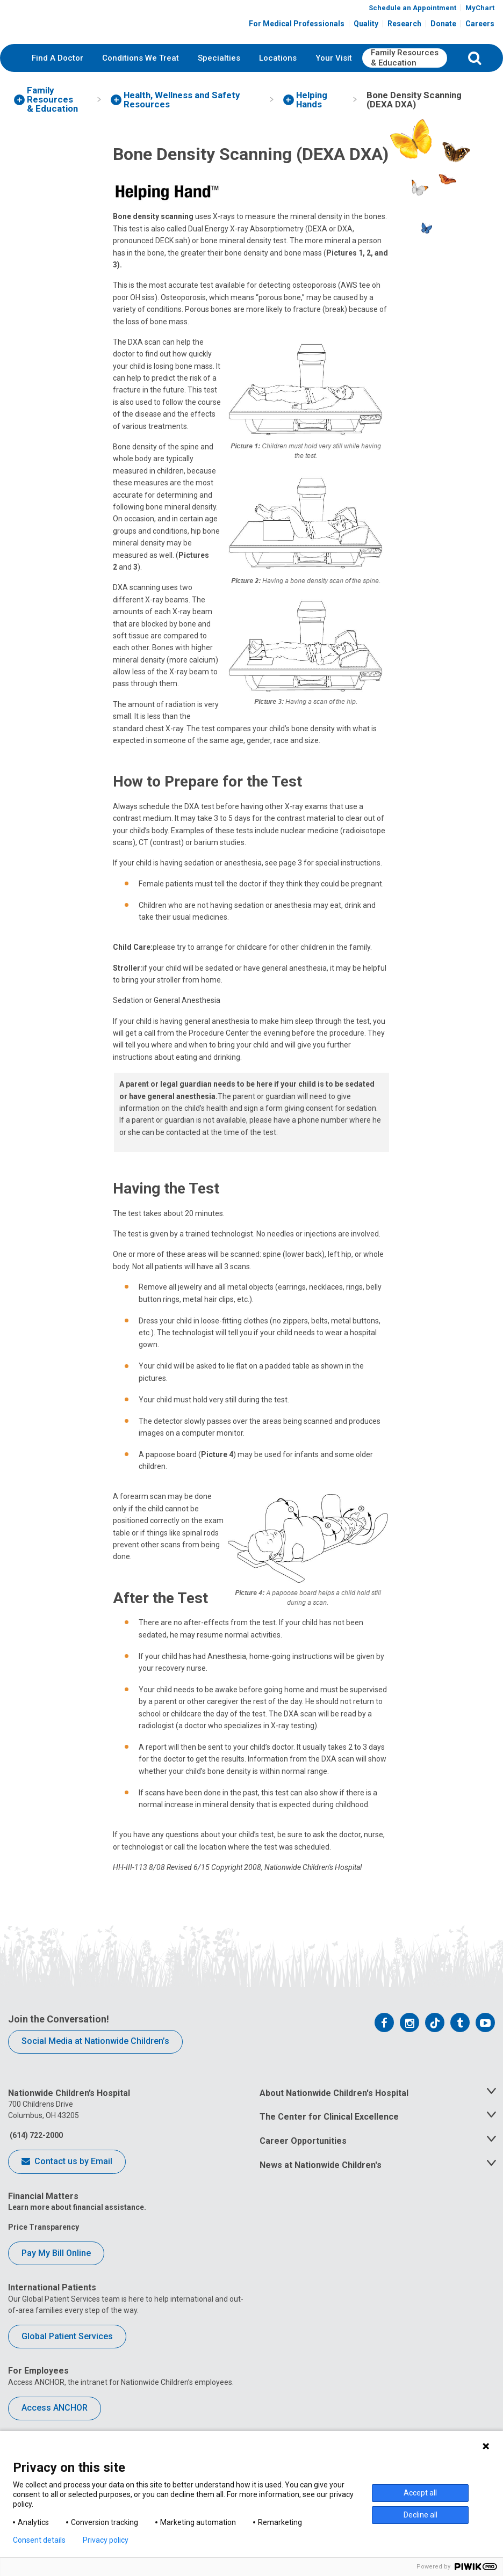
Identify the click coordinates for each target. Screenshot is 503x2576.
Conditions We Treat (140, 83)
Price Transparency (43, 2252)
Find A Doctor (57, 83)
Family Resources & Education (405, 83)
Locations (278, 83)
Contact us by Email (66, 2188)
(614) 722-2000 (35, 2161)
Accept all (420, 2492)
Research (404, 28)
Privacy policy (105, 2540)
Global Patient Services (67, 2361)
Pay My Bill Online (56, 2279)
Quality (366, 28)
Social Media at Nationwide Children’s (95, 2067)
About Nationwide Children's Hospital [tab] (334, 2118)
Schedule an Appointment (412, 12)
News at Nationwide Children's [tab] (321, 2191)
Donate (443, 28)
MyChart (479, 12)
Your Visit (333, 83)
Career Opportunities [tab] (303, 2167)
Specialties (219, 83)
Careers (479, 28)
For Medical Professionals (296, 28)
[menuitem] (57, 83)
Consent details (39, 2540)
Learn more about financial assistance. (77, 2233)
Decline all (420, 2514)
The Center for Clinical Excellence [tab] (329, 2142)
